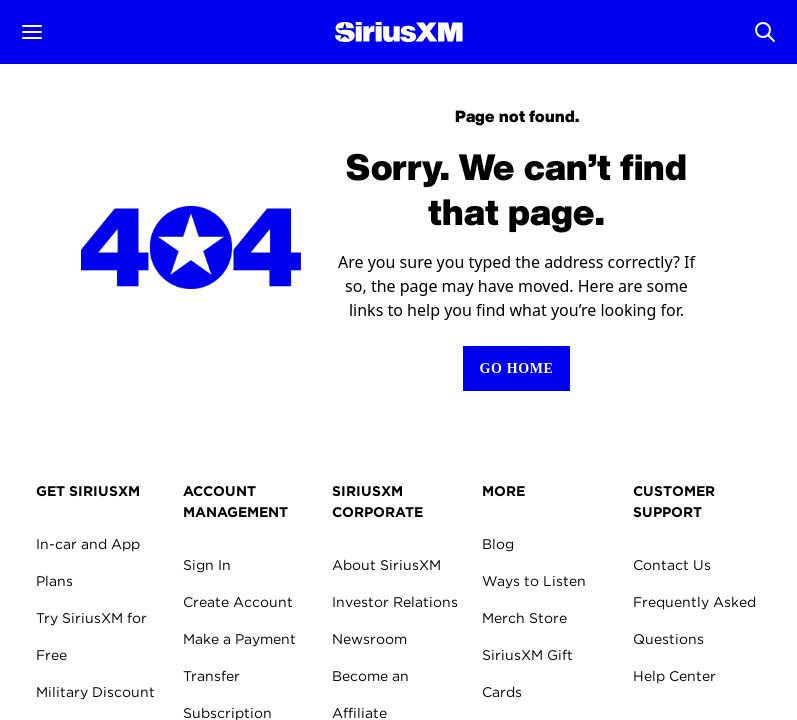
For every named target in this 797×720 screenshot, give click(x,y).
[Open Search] (765, 32)
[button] (32, 32)
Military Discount (95, 692)
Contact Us (672, 565)
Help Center (674, 676)
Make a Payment (239, 639)
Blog (498, 544)
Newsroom (369, 639)
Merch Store (524, 618)
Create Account (238, 602)
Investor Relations (395, 602)
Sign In (207, 565)
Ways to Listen (534, 581)
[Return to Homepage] (516, 368)
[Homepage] (399, 32)
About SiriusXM (386, 565)
